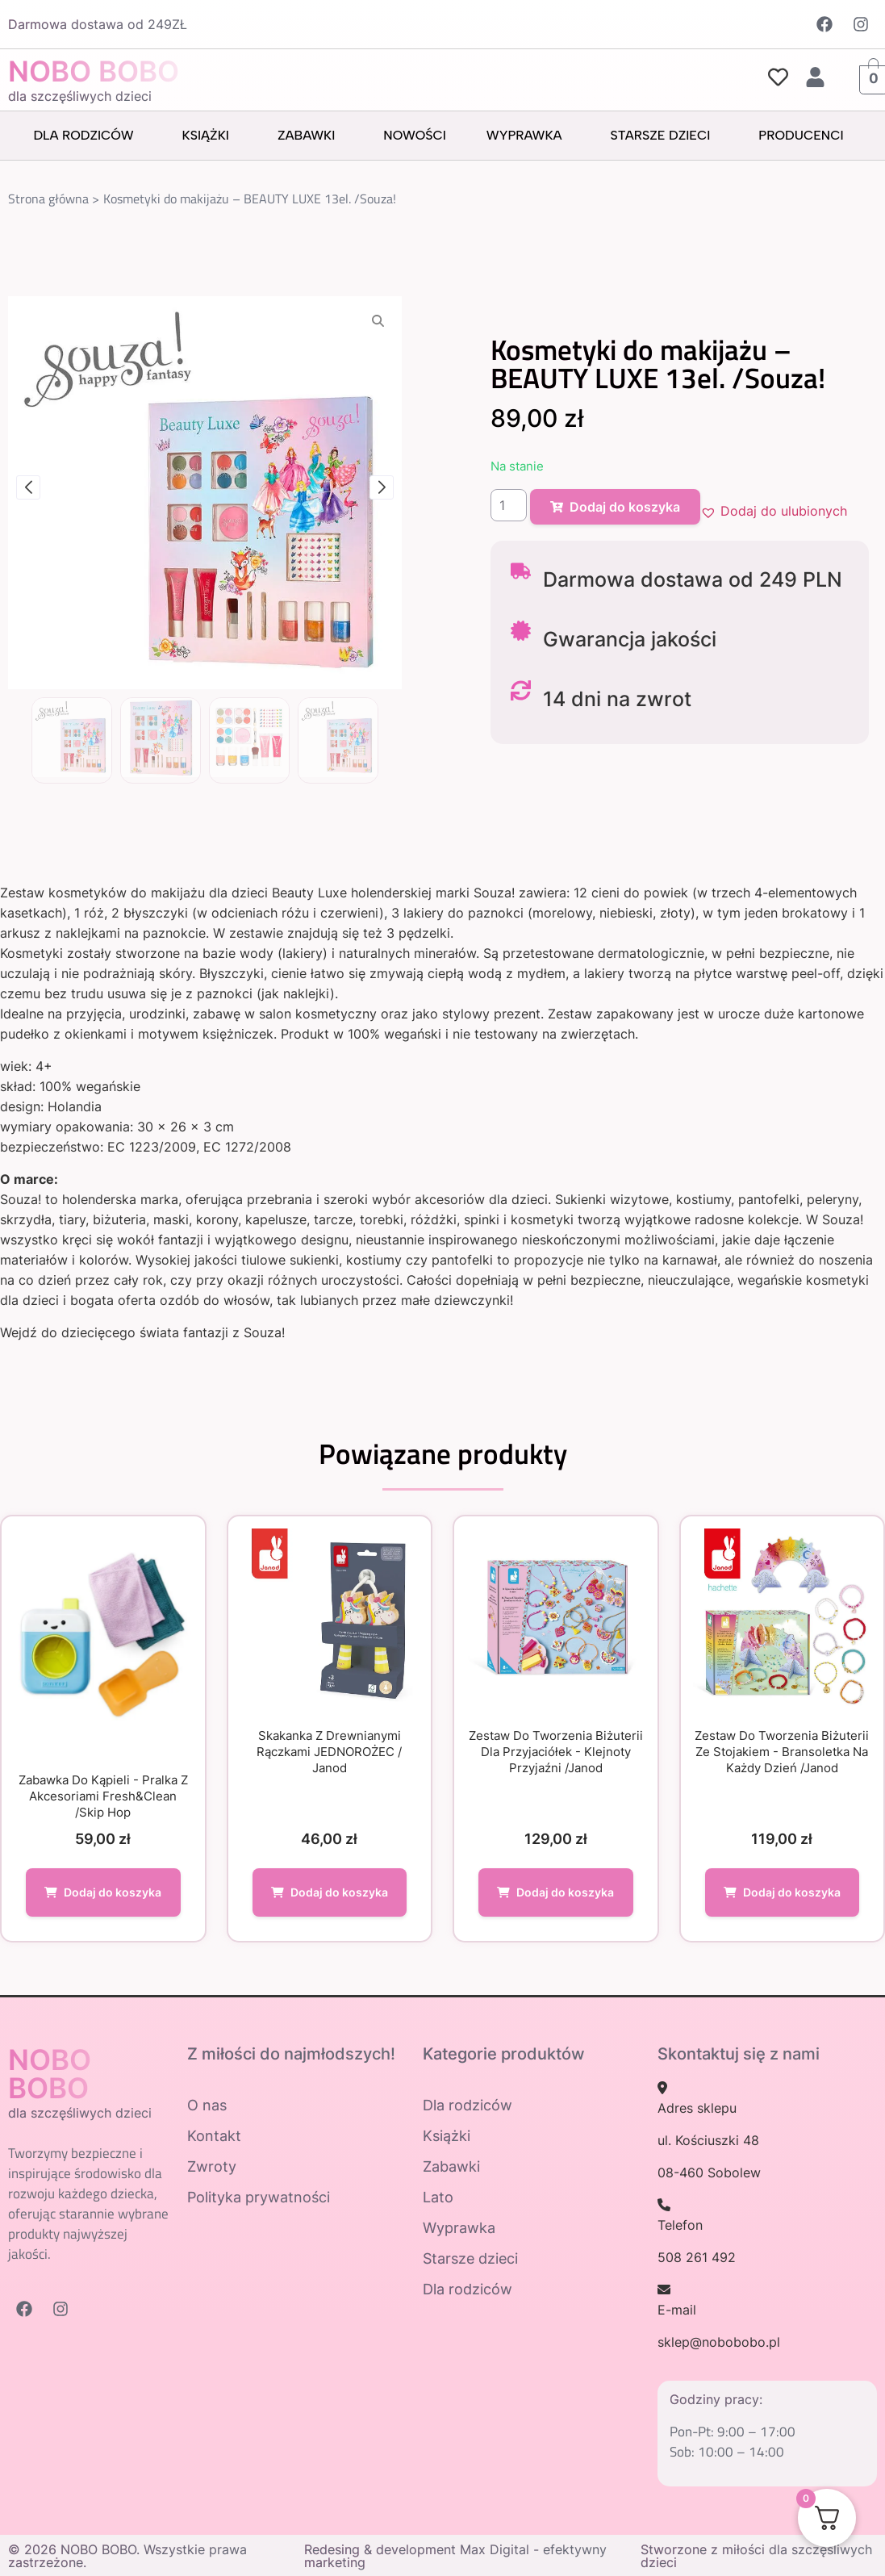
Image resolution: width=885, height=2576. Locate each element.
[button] (773, 511)
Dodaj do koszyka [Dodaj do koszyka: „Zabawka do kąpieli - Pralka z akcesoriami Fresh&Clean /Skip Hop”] (112, 1892)
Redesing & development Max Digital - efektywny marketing (455, 2555)
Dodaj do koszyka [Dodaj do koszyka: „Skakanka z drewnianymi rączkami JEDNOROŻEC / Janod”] (339, 1892)
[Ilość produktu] (509, 505)
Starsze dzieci (665, 136)
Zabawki (310, 136)
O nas (207, 2105)
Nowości (414, 135)
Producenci (804, 136)
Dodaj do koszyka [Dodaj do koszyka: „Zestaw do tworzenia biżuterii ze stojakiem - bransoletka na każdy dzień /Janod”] (792, 1892)
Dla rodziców (87, 136)
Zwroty (211, 2166)
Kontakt (214, 2135)
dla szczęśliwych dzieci (80, 96)
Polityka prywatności (258, 2197)
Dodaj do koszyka (615, 507)
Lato (438, 2197)
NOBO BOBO (93, 71)
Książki (209, 136)
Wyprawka (528, 136)
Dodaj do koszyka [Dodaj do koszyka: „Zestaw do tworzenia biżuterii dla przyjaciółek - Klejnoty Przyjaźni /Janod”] (565, 1892)
